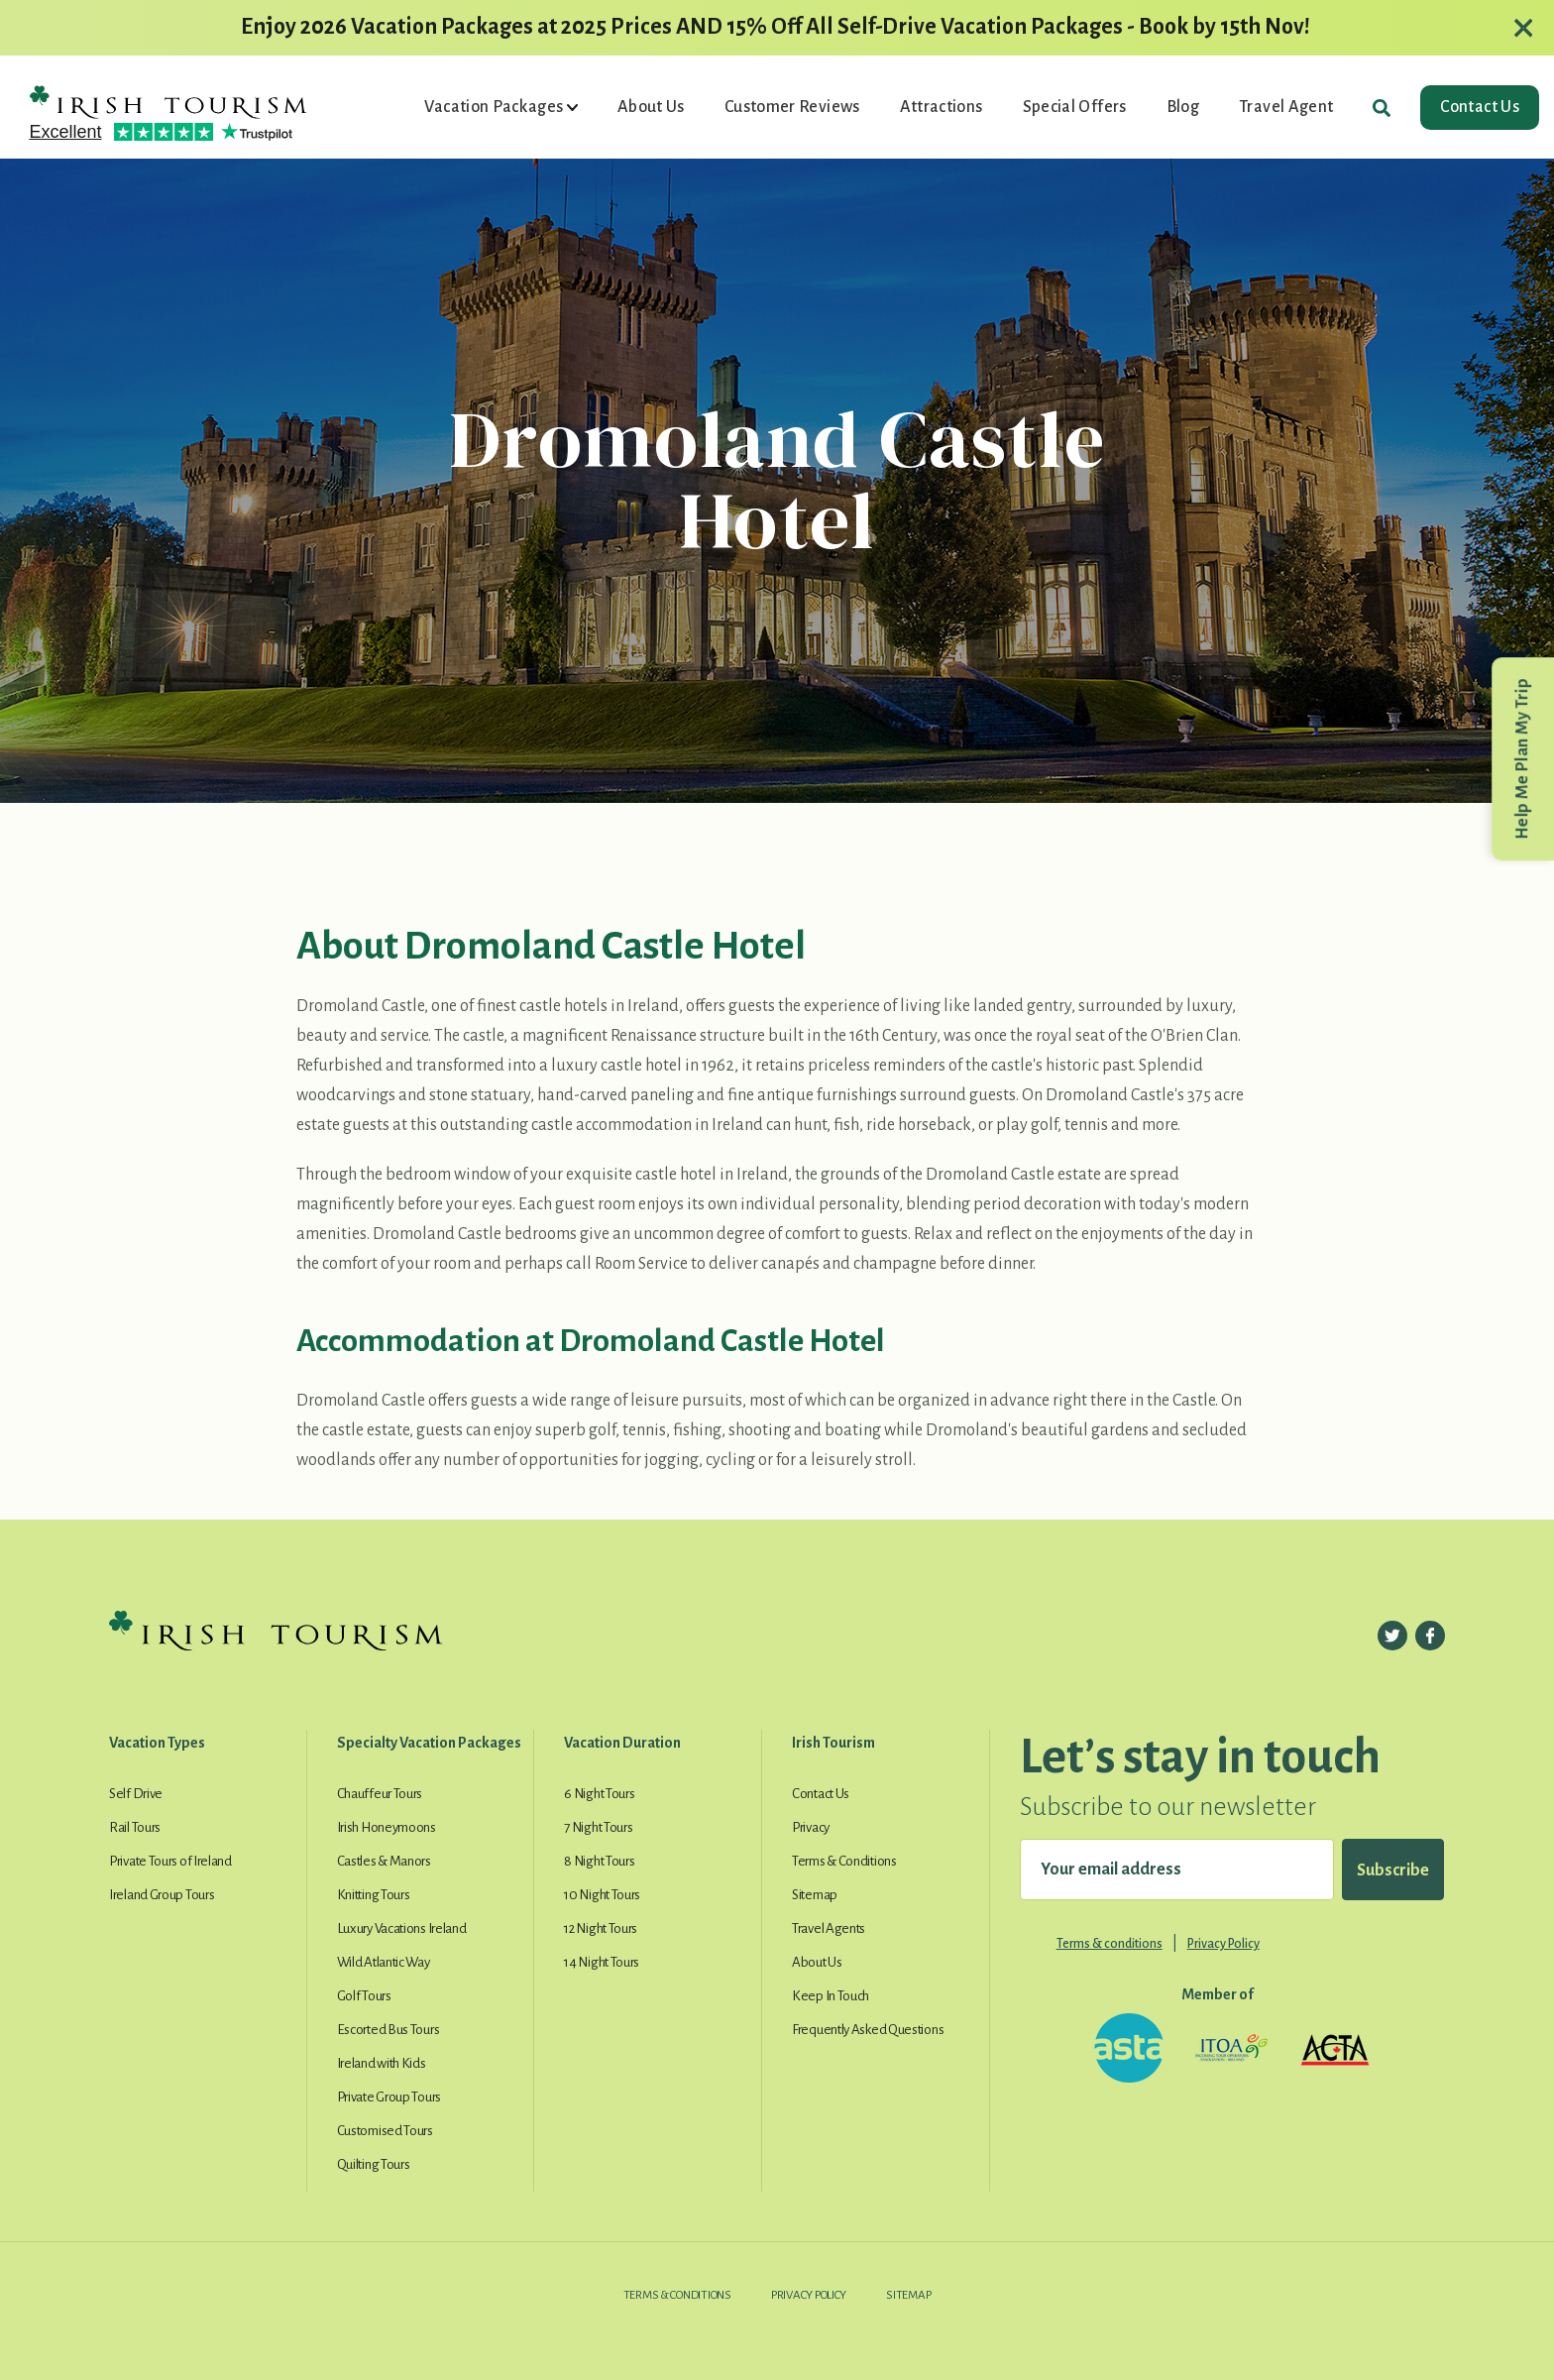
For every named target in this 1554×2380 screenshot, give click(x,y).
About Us (817, 1962)
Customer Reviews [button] (792, 107)
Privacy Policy (1223, 1944)
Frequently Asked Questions (868, 2029)
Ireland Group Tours (161, 1894)
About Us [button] (651, 107)
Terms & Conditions (844, 1861)
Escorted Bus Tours (388, 2029)
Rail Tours (135, 1827)
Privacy (811, 1827)
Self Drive (136, 1793)
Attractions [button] (941, 107)
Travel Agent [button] (1286, 107)
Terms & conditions (1109, 1944)
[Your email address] (1177, 1869)
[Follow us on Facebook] (1430, 1635)
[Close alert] (1523, 28)
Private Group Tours (389, 2097)
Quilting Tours (373, 2164)
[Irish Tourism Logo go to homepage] (168, 100)
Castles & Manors (384, 1861)
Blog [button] (1182, 107)
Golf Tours (364, 1995)
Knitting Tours (373, 1894)
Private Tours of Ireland (170, 1861)
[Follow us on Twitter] (1392, 1635)
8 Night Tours (599, 1861)
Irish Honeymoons (386, 1827)
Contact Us (1479, 107)
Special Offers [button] (1075, 107)
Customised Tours (385, 2130)
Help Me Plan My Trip (1522, 759)
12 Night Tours (600, 1928)
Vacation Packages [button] (495, 107)
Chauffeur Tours (380, 1793)
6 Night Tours (599, 1793)
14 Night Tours (601, 1962)
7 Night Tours (598, 1827)
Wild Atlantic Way (383, 1962)
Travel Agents (828, 1928)
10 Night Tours (602, 1894)
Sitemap (814, 1894)
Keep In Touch (830, 1995)
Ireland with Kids (381, 2063)
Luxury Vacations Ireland (402, 1928)
